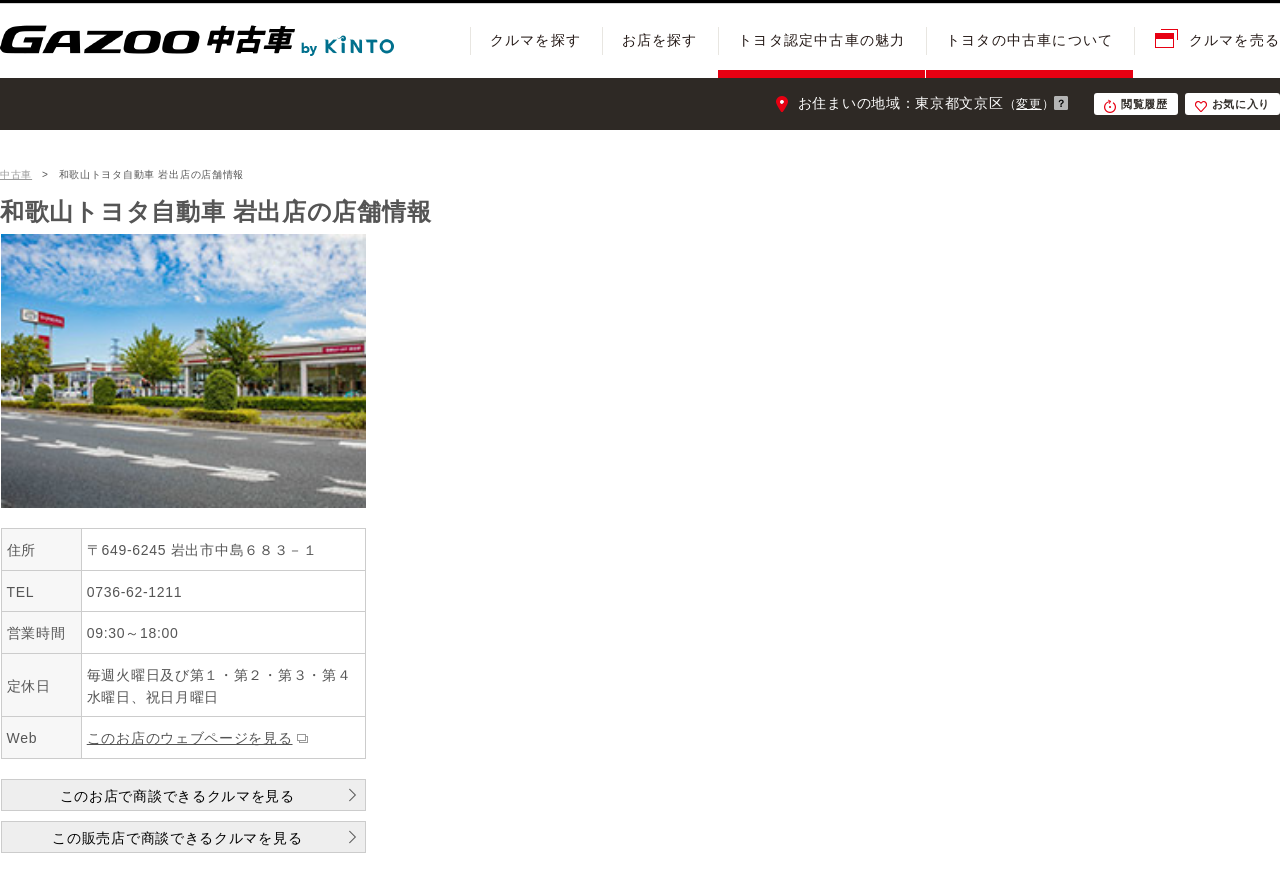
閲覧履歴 (1144, 104)
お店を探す (660, 40)
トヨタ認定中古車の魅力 (821, 40)
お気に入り (1241, 104)
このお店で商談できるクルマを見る (177, 796)
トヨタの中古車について (1029, 40)
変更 (1028, 104)
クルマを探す (535, 40)
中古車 (16, 174)
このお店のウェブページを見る (190, 738)
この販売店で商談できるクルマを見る (177, 838)
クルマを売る (1234, 40)
